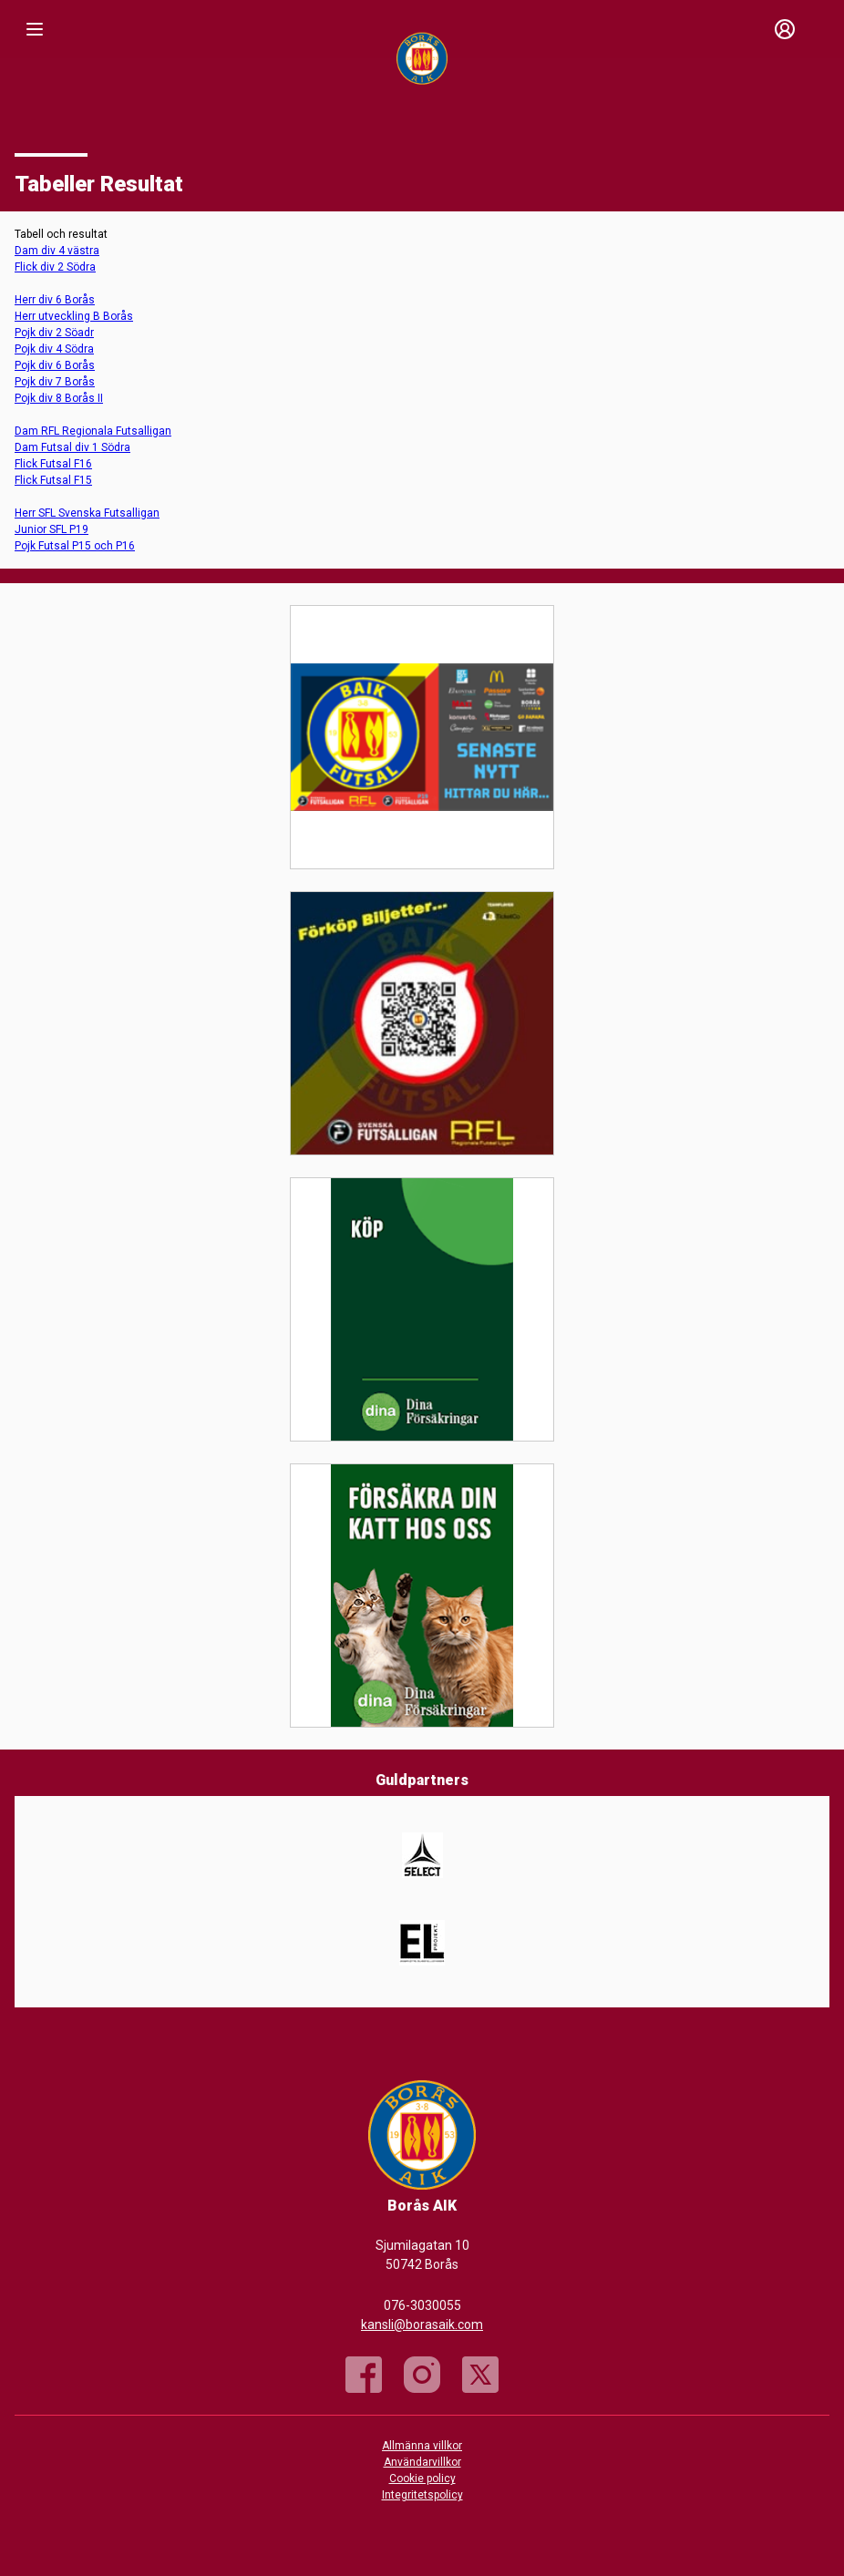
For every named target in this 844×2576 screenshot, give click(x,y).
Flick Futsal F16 (53, 463)
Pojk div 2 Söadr (54, 332)
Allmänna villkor (422, 2445)
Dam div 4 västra (57, 250)
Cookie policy (422, 2478)
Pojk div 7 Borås (55, 381)
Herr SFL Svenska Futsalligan (87, 513)
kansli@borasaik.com (422, 2324)
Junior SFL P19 (51, 529)
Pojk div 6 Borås (55, 365)
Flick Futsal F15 (53, 480)
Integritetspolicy (422, 2495)
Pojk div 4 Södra (54, 349)
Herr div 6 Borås (55, 299)
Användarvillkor (422, 2462)
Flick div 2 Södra (55, 267)
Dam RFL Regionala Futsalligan (93, 431)
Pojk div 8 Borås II (59, 398)
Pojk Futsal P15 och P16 (75, 545)
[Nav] (34, 29)
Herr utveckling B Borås (74, 316)
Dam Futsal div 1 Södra (72, 447)
